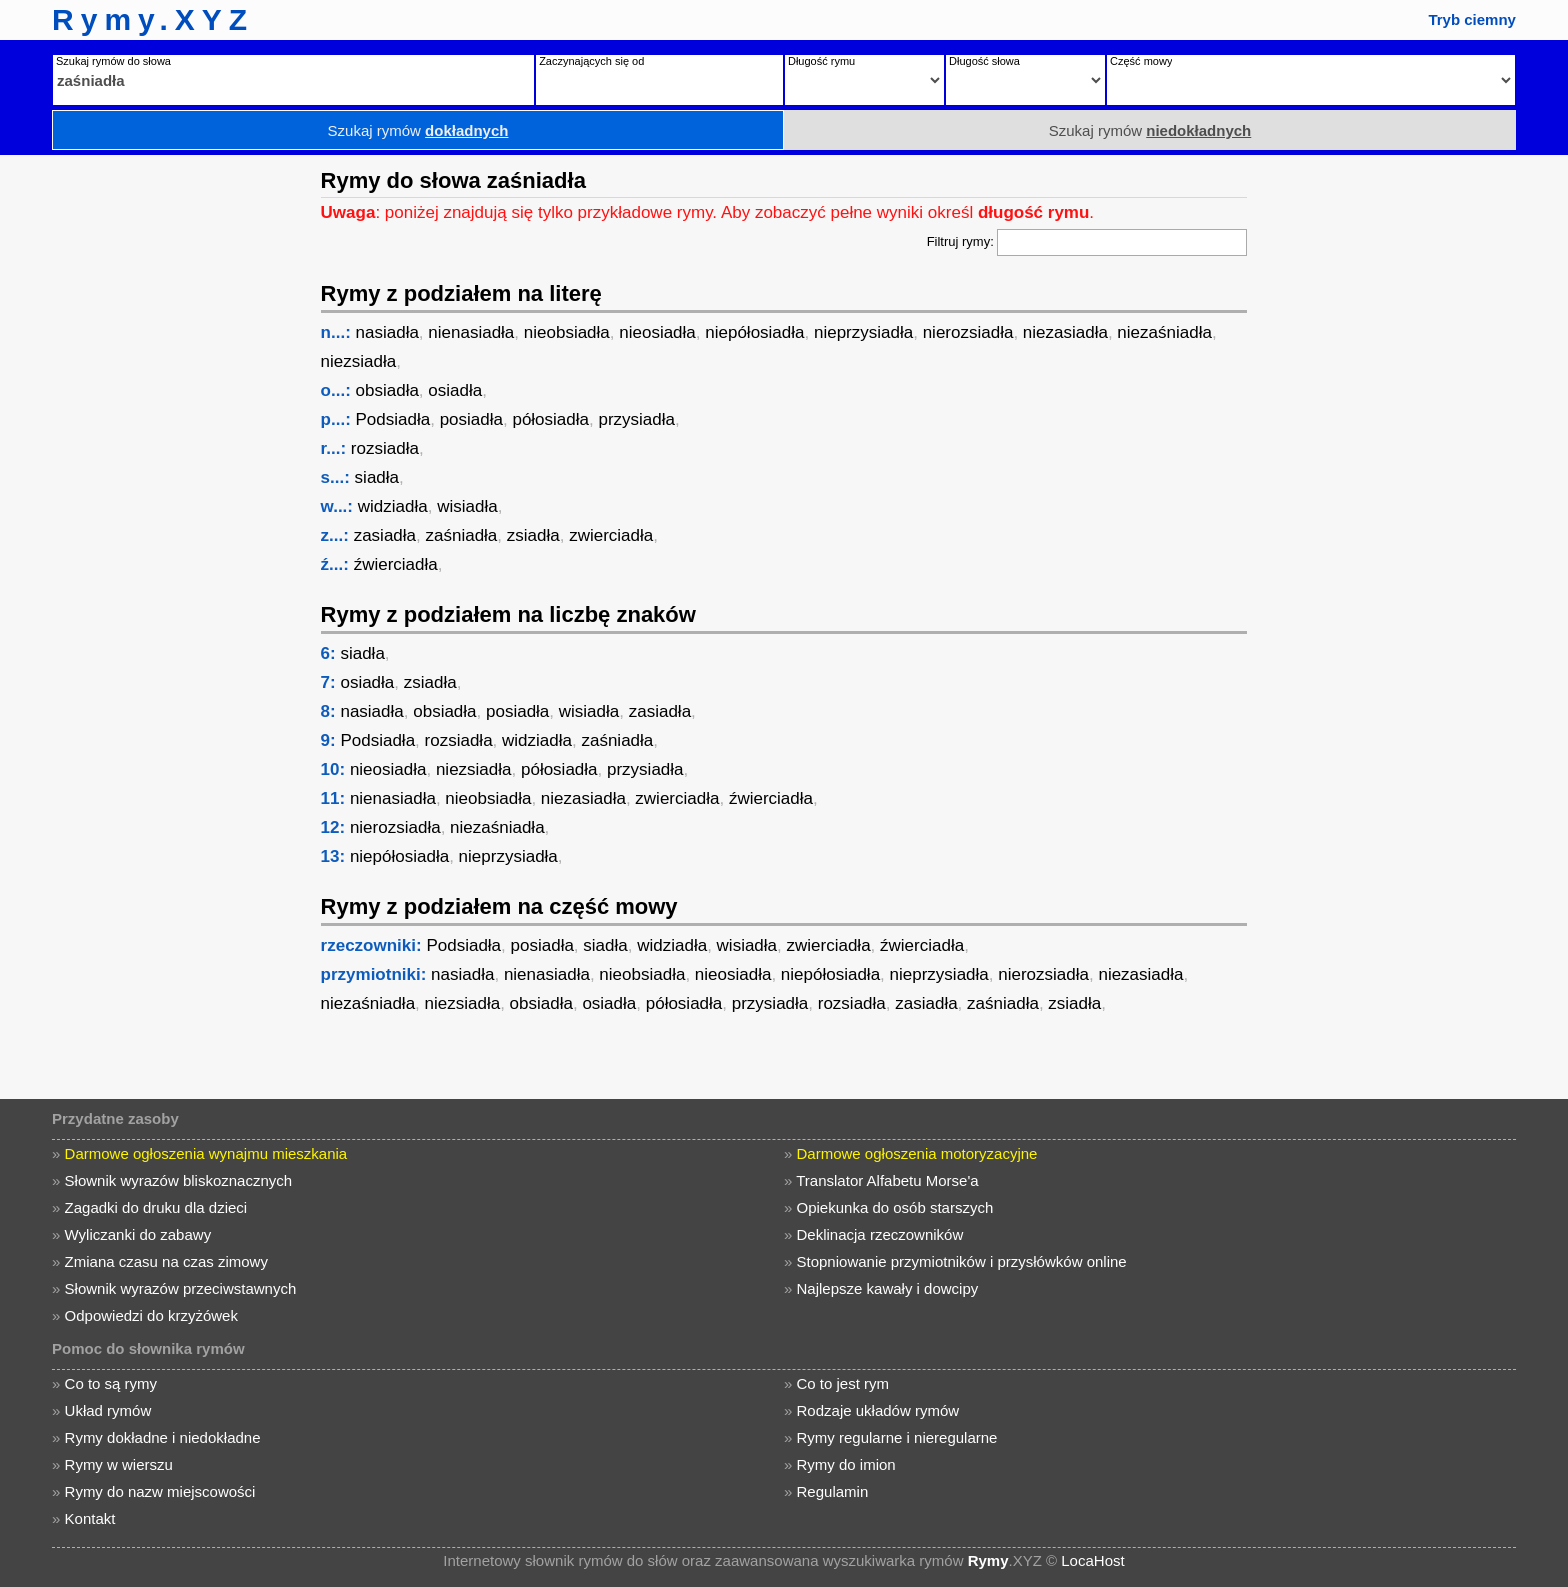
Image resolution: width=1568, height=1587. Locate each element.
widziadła (393, 506)
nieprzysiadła (863, 332)
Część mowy (1141, 61)
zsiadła (533, 535)
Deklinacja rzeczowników (880, 1234)
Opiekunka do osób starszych (895, 1207)
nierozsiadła (968, 332)
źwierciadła (396, 564)
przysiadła (636, 419)
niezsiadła (359, 361)
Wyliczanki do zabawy (138, 1234)
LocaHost (1092, 1560)
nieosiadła (657, 332)
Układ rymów (108, 1410)
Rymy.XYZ (153, 19)
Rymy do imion (846, 1464)
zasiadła (385, 535)
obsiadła (387, 390)
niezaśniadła (1164, 332)
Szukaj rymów (418, 130)
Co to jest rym (843, 1383)
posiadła (471, 419)
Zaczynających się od (591, 61)
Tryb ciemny (1472, 19)
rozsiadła (385, 448)
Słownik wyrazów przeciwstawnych (181, 1288)
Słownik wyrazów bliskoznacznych (179, 1180)
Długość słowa (984, 61)
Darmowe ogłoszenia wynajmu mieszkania (206, 1153)
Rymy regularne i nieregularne (897, 1437)
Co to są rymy (111, 1383)
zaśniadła (461, 535)
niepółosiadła (754, 332)
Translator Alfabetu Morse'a (887, 1180)
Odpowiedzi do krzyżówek (151, 1315)
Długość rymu (821, 61)
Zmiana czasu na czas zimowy (166, 1261)
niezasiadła (1065, 332)
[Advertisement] (155, 455)
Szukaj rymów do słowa (113, 61)
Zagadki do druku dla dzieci (156, 1207)
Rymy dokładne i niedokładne (163, 1437)
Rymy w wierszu (119, 1464)
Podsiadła (393, 419)
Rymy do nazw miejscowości (160, 1491)
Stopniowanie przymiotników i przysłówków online (962, 1261)
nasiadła (387, 332)
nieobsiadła (567, 332)
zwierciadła (611, 535)
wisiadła (467, 506)
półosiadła (550, 419)
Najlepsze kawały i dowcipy (888, 1288)
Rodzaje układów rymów (878, 1410)
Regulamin (833, 1491)
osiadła (455, 390)
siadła (377, 477)
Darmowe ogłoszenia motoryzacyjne (917, 1153)
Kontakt (90, 1518)
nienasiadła (471, 332)
